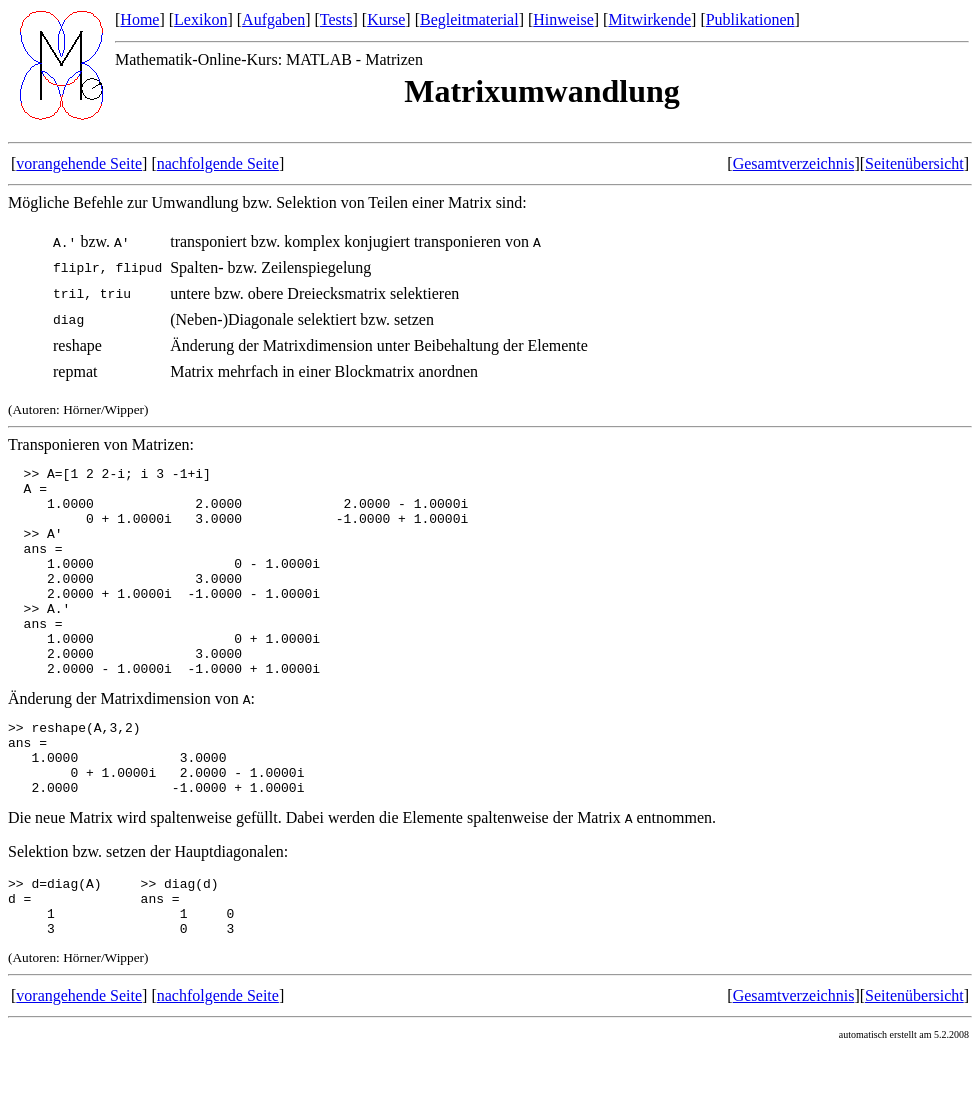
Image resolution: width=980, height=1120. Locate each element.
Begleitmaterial (469, 19)
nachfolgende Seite (218, 163)
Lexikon (200, 19)
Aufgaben (273, 19)
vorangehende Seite (79, 163)
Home (139, 19)
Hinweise (563, 19)
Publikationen (750, 19)
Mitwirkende (649, 19)
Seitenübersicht (914, 163)
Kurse (386, 19)
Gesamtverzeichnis (794, 163)
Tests (336, 19)
